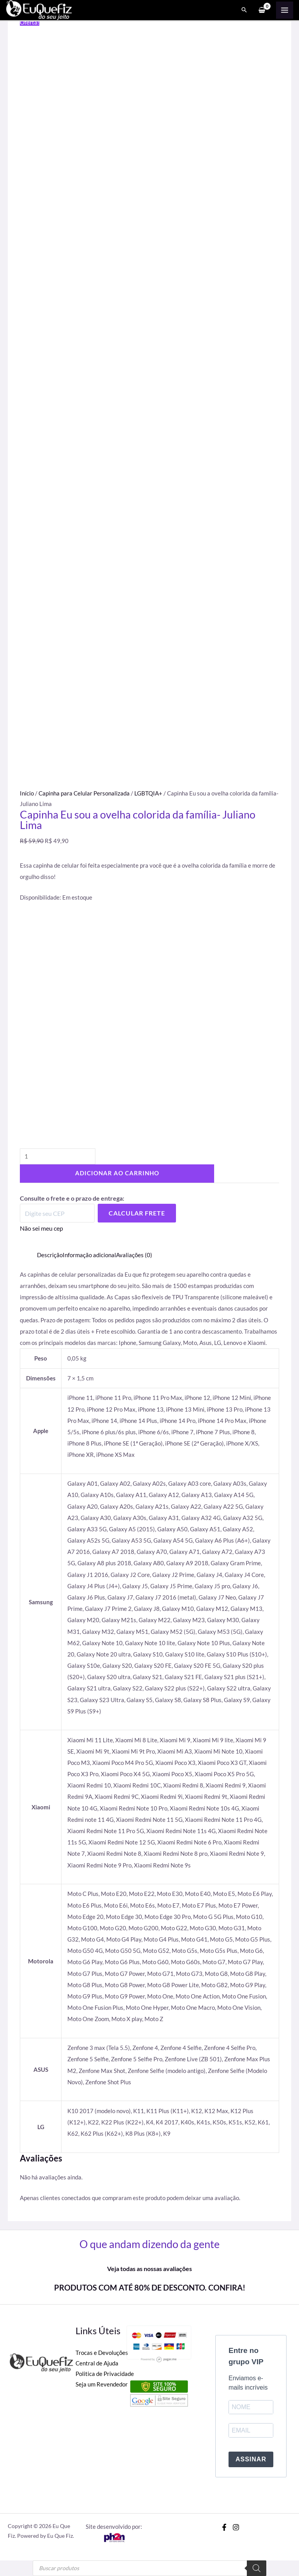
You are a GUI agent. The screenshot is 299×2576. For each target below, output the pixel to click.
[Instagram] (235, 2527)
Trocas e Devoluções (102, 2352)
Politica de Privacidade (105, 2373)
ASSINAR (251, 2459)
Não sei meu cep (41, 1228)
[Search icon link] (244, 10)
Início (27, 793)
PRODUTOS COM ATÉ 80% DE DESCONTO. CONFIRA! (149, 2287)
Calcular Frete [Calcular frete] (137, 1213)
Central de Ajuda (97, 2363)
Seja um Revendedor (102, 2384)
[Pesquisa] (256, 2568)
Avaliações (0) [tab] (134, 1255)
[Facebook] (224, 2527)
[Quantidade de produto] (57, 1156)
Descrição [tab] (50, 1255)
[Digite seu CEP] (57, 1213)
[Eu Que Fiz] (39, 9)
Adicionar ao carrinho (117, 1173)
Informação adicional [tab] (89, 1255)
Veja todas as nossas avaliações (149, 2268)
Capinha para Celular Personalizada (84, 793)
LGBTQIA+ (148, 793)
